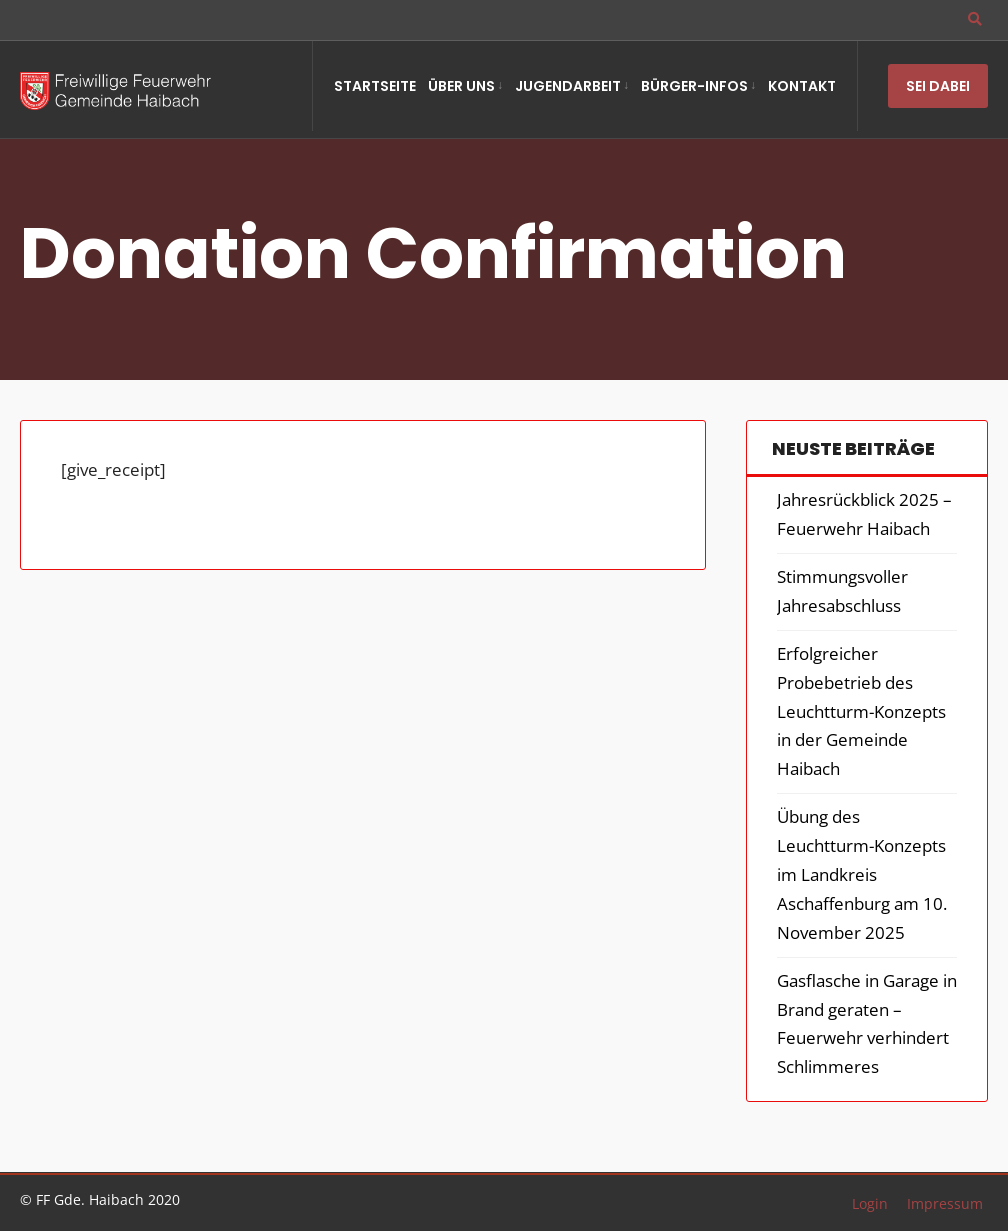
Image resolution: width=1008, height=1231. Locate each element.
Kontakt (802, 86)
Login (870, 1203)
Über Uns (461, 86)
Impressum (945, 1203)
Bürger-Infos (694, 86)
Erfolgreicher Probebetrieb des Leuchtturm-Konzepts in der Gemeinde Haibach (861, 711)
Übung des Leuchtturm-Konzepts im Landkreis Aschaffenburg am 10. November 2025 (862, 874)
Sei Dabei (938, 86)
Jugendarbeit (568, 86)
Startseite (375, 86)
